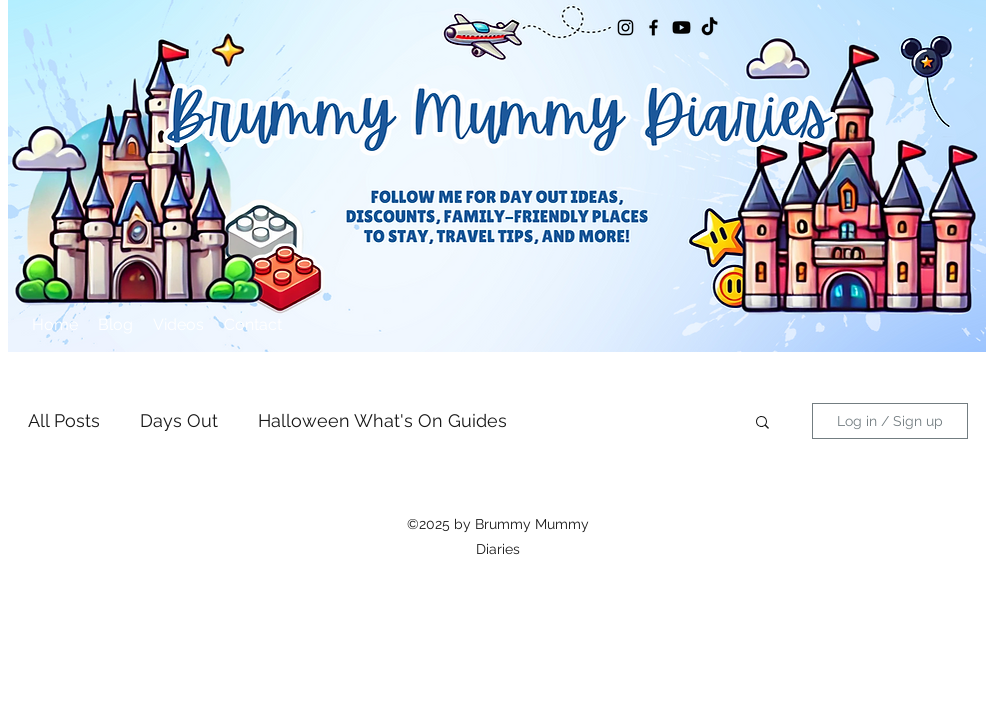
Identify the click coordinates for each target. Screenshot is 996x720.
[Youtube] (681, 27)
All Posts (64, 420)
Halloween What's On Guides (382, 420)
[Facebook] (653, 27)
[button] (762, 423)
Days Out (179, 420)
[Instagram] (625, 27)
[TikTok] (709, 27)
